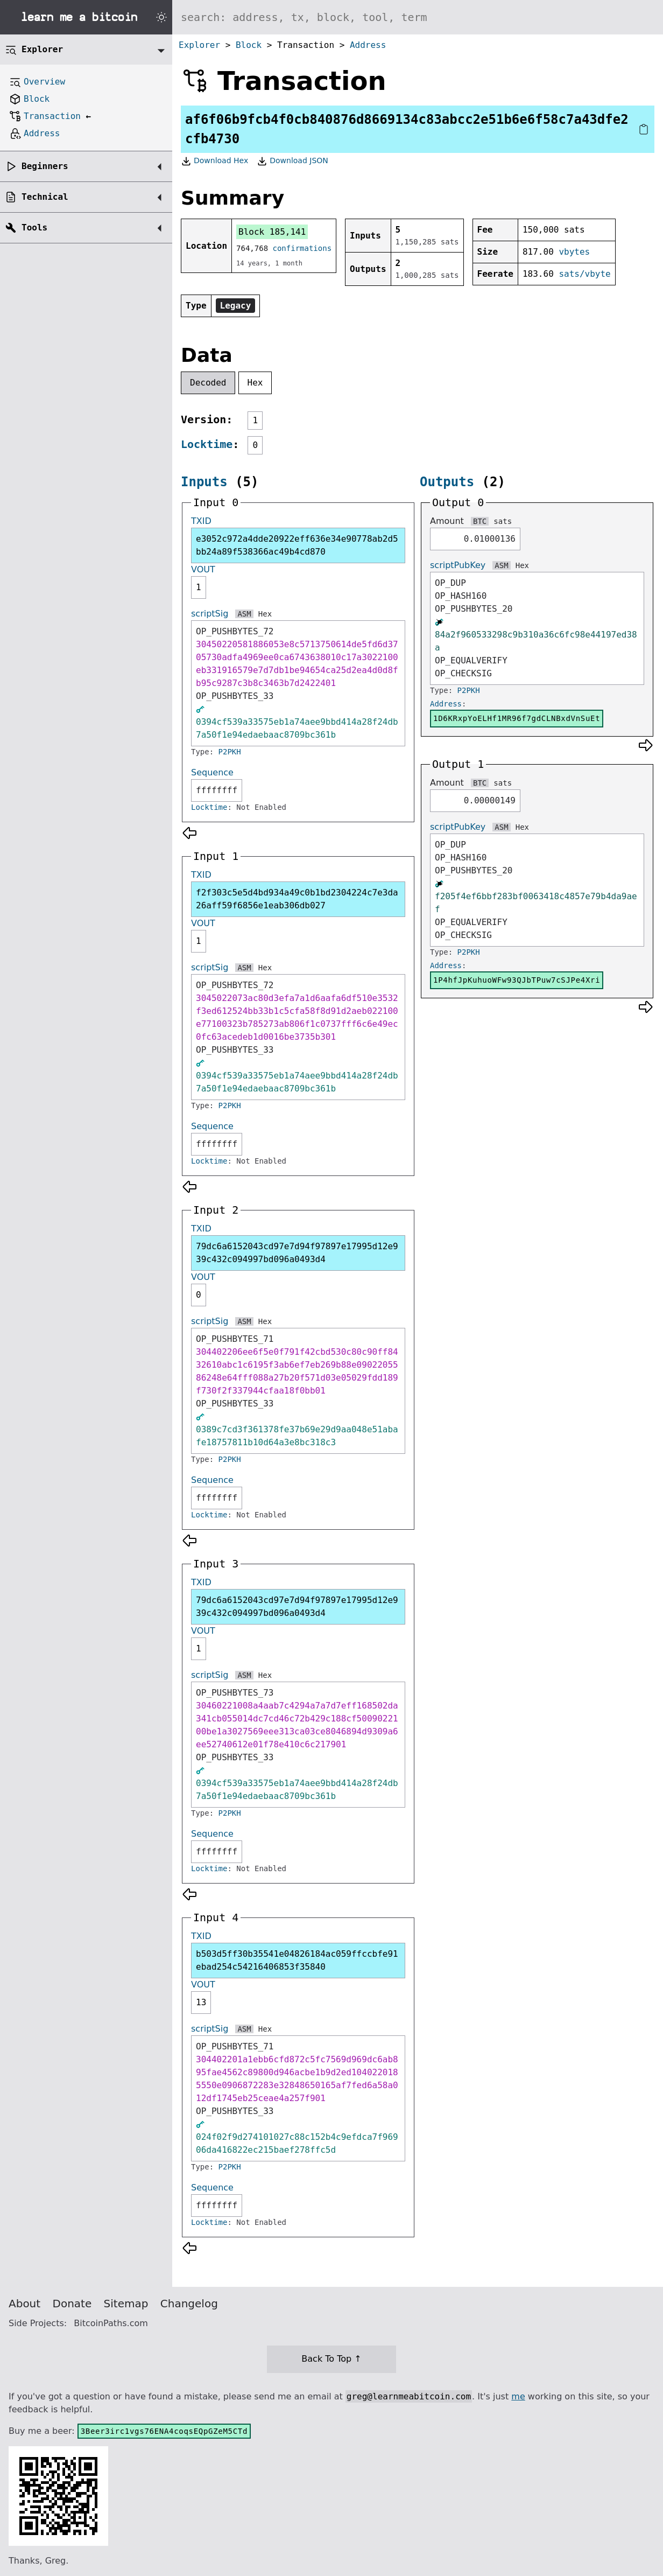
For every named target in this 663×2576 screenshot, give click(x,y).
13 (201, 2002)
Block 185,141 (272, 232)
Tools (34, 227)
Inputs (204, 481)
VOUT (203, 569)
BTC (479, 521)
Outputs (447, 481)
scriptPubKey (457, 565)
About (24, 2303)
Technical (45, 197)
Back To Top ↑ (331, 2359)
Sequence (212, 772)
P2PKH (229, 751)
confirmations (302, 248)
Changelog (189, 2303)
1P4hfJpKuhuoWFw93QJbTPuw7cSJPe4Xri (516, 980)
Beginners (45, 166)
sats (502, 521)
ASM (244, 614)
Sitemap (126, 2303)
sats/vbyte (584, 274)
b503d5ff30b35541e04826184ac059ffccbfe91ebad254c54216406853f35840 (297, 1960)
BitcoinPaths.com (111, 2323)
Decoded (208, 382)
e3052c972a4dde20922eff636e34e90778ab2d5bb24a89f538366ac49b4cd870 (297, 545)
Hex (255, 382)
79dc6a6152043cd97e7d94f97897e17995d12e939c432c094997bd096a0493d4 (297, 1252)
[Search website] (417, 17)
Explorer (199, 45)
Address (368, 45)
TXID (201, 521)
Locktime (206, 444)
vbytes (574, 252)
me (518, 2396)
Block (249, 45)
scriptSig (209, 613)
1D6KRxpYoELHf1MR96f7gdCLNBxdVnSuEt (516, 718)
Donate (72, 2303)
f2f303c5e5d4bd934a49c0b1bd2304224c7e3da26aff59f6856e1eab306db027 (297, 899)
